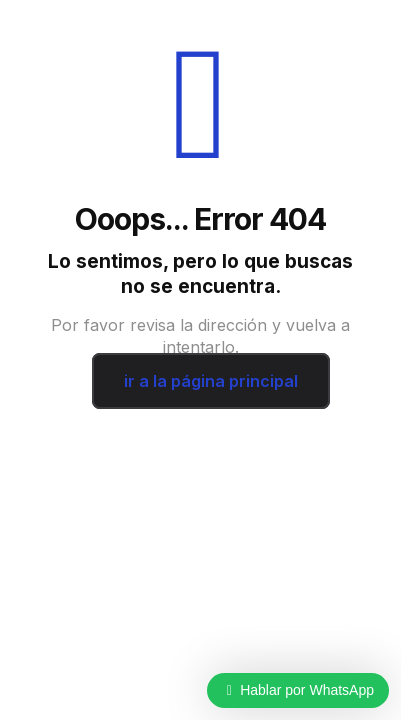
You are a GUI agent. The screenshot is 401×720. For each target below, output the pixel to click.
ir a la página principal (211, 381)
